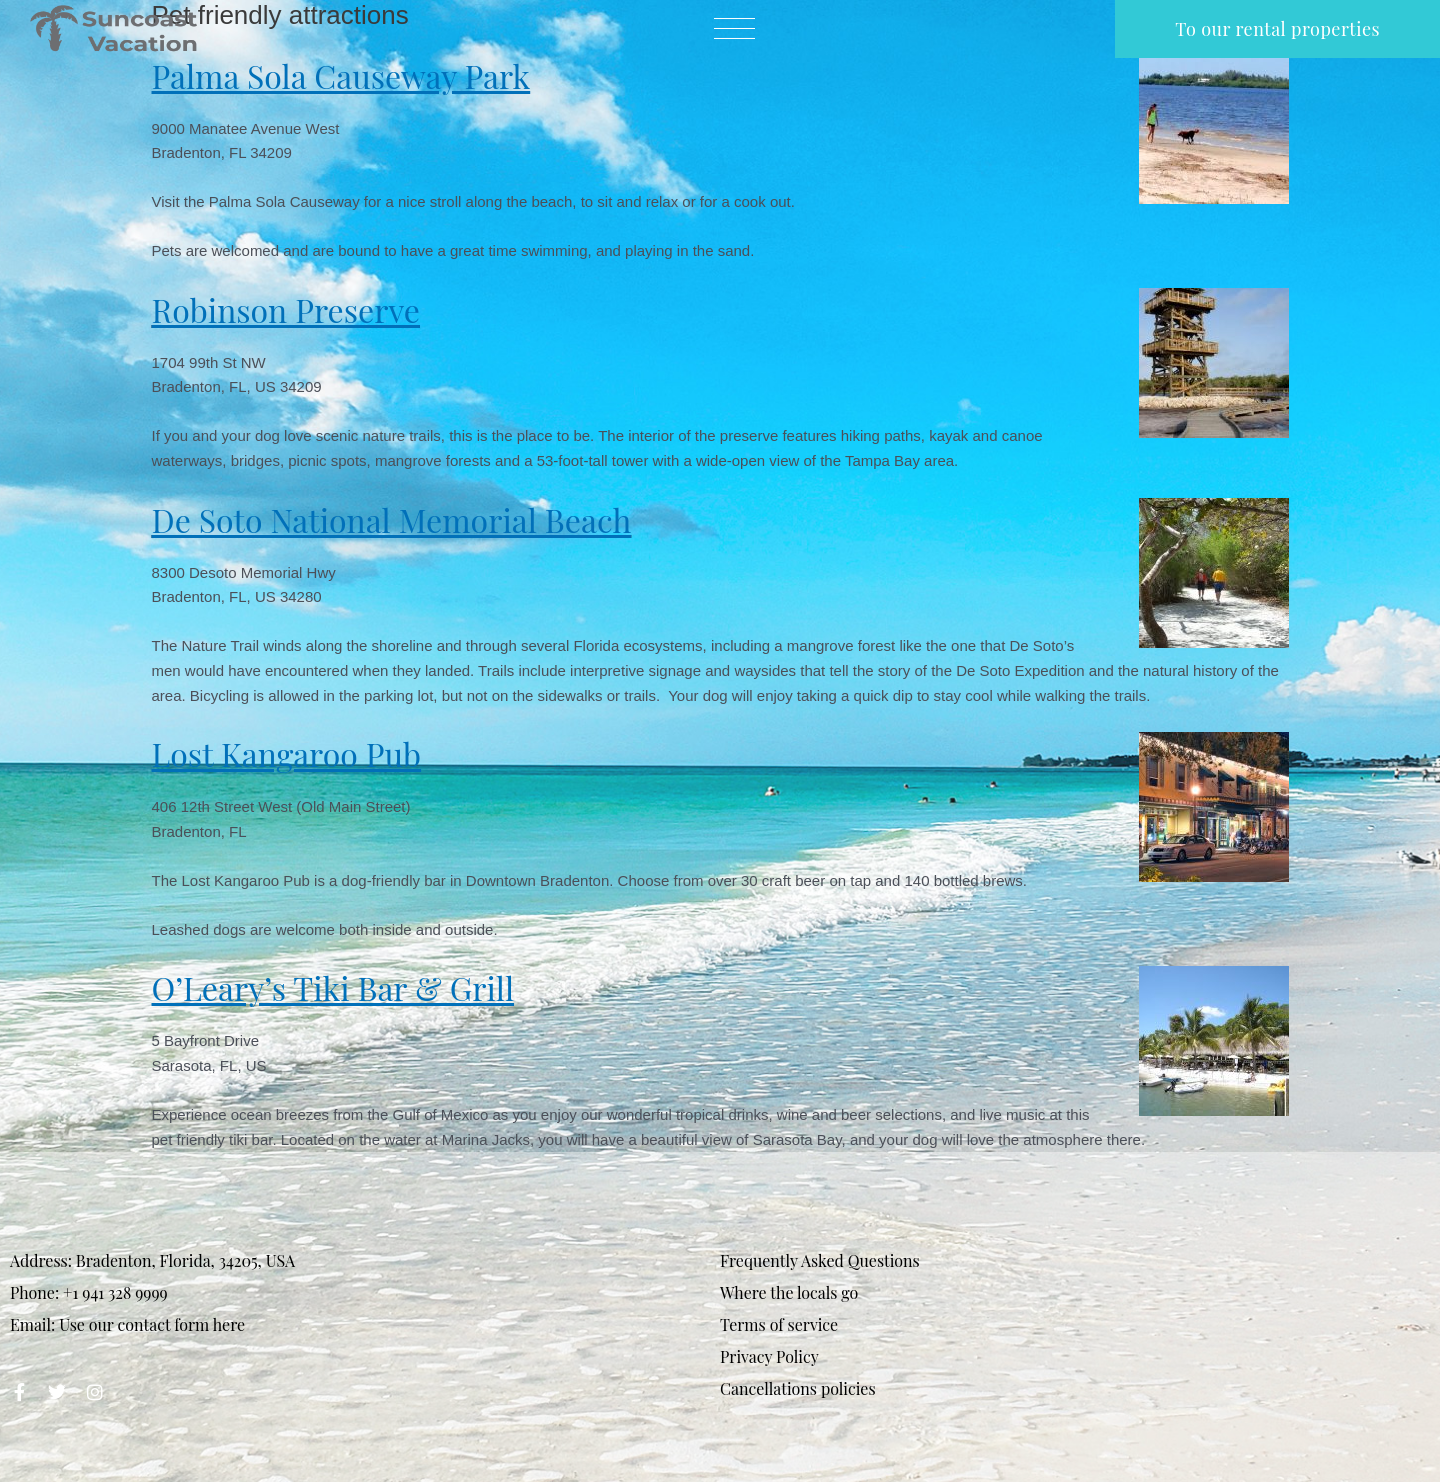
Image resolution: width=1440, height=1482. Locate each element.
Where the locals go (789, 1292)
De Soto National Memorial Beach (392, 519)
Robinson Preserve (286, 309)
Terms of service (779, 1324)
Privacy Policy (769, 1356)
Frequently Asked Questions (820, 1260)
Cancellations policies (798, 1388)
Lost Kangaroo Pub (287, 753)
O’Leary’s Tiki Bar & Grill (333, 987)
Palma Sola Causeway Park (341, 75)
